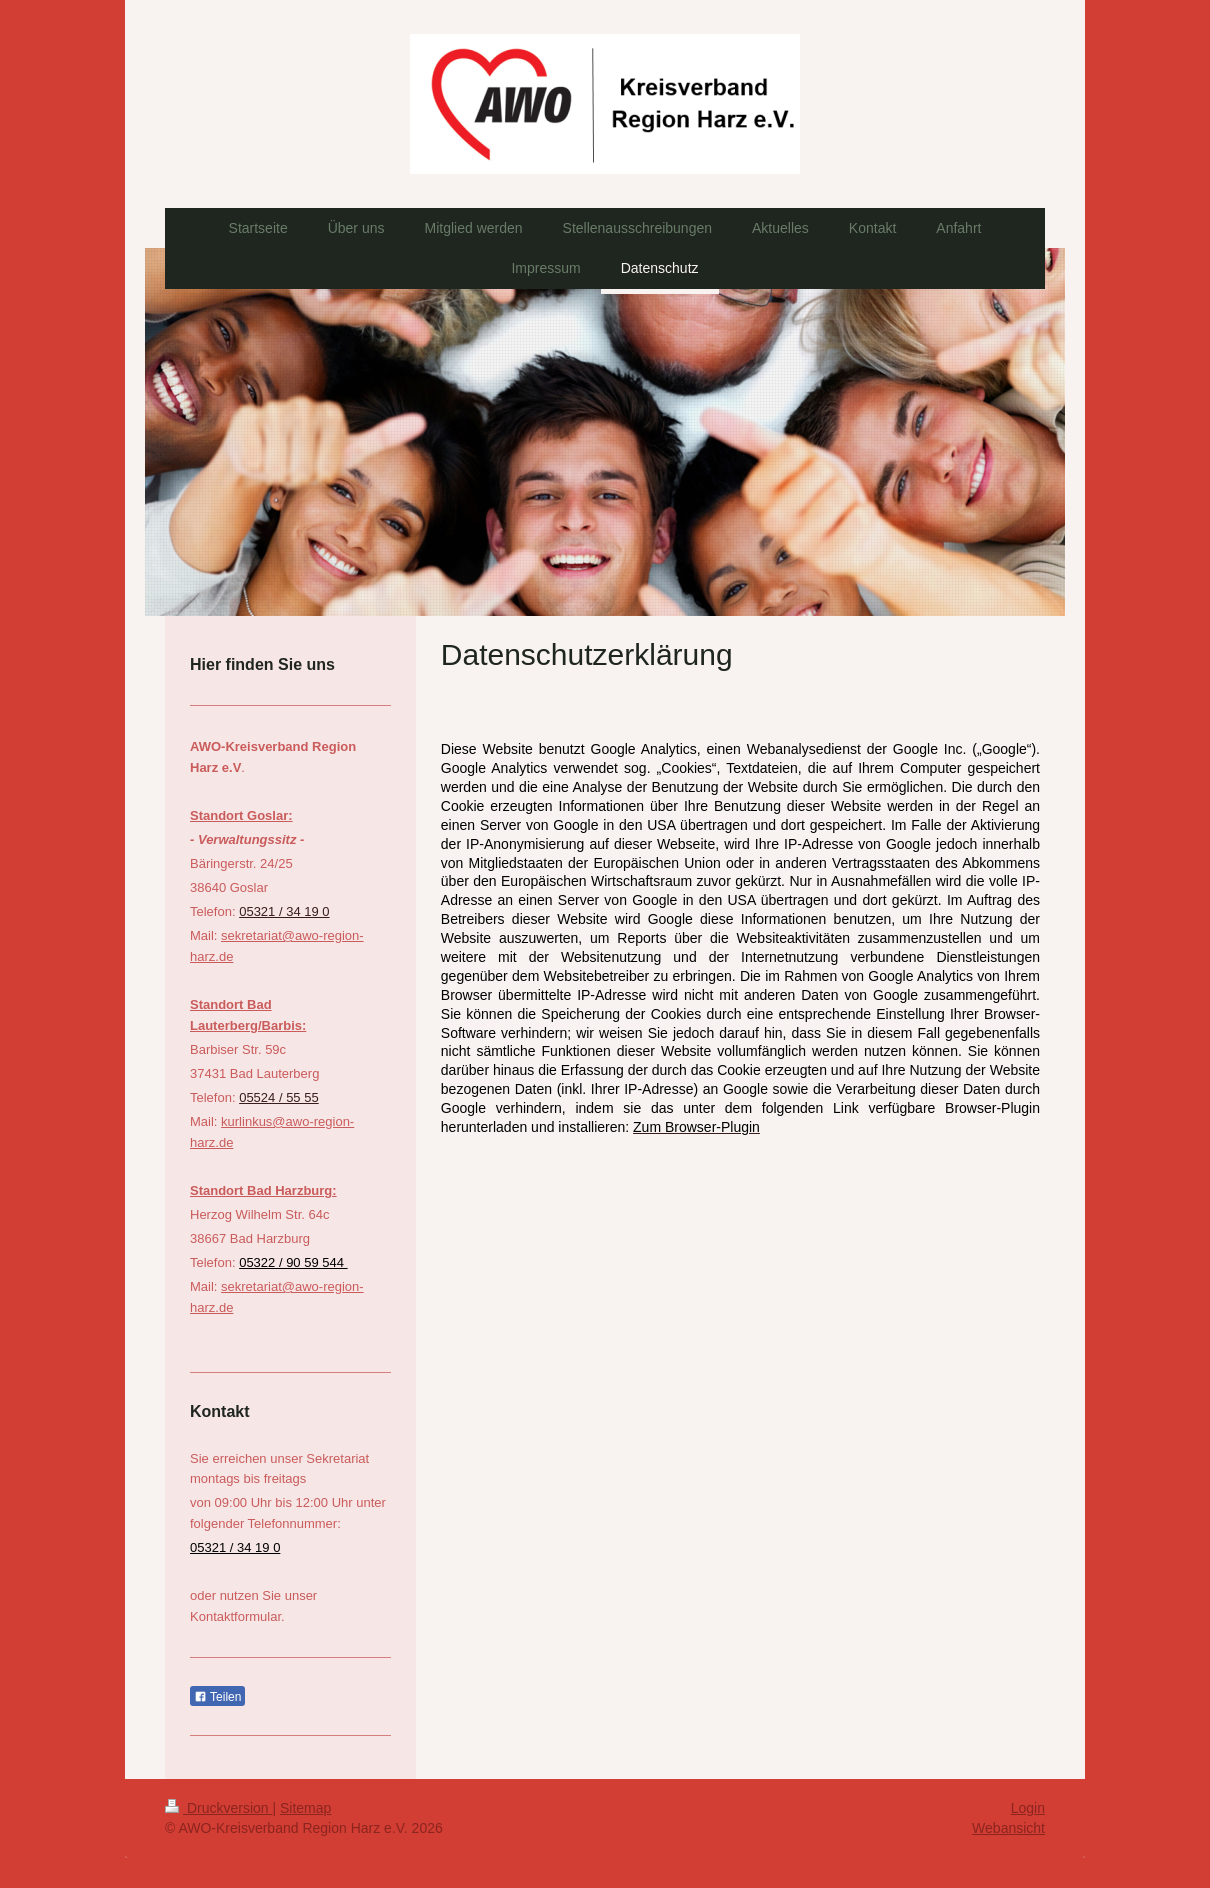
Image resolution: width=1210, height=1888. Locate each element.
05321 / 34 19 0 (284, 911)
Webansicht (1008, 1828)
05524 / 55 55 (279, 1097)
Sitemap (305, 1808)
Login (1028, 1808)
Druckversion (218, 1808)
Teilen (217, 1697)
